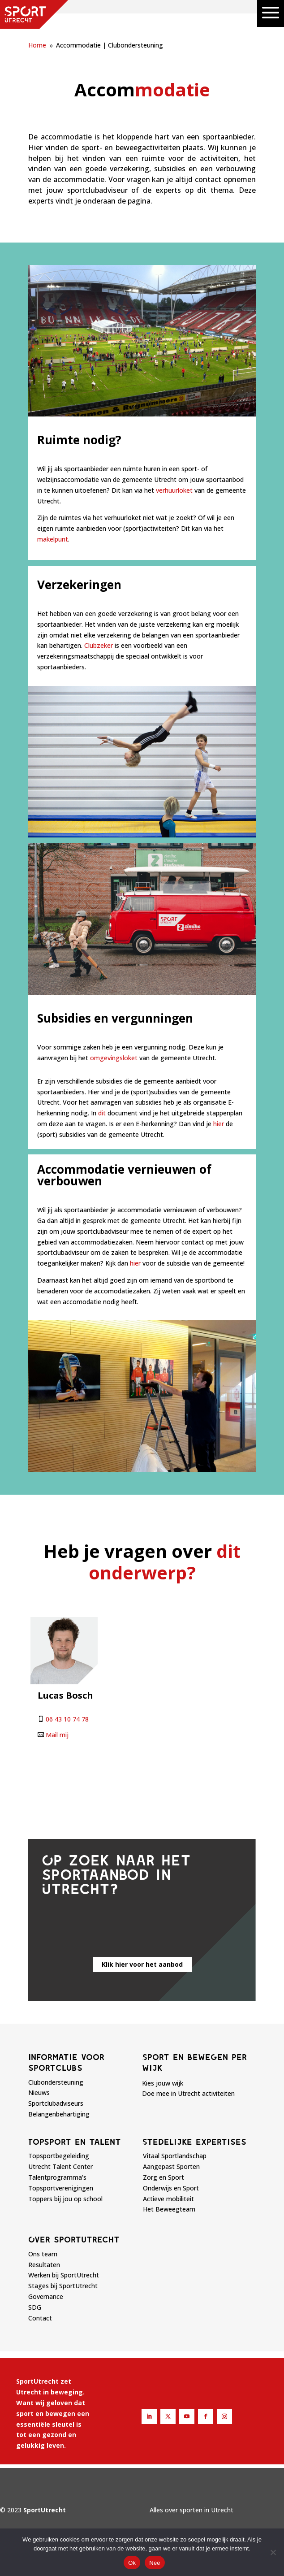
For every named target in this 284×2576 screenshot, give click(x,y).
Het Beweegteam (169, 2209)
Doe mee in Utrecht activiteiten (188, 2093)
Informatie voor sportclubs (66, 2062)
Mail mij (57, 1734)
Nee (154, 2562)
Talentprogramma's (57, 2177)
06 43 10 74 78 (67, 1719)
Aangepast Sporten (171, 2166)
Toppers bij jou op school (65, 2198)
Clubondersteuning (55, 2082)
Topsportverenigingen (60, 2188)
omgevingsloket (114, 1058)
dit (102, 1113)
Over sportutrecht (74, 2239)
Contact (40, 2318)
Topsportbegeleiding (58, 2155)
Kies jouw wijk (162, 2083)
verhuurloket (174, 490)
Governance (45, 2296)
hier (218, 1123)
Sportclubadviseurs (55, 2103)
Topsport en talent (74, 2142)
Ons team (42, 2254)
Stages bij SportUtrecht (63, 2285)
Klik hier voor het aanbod (142, 1964)
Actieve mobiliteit (168, 2198)
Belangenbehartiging (59, 2114)
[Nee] (272, 2552)
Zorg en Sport (163, 2177)
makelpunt (52, 539)
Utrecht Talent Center (60, 2166)
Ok (132, 2562)
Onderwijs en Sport (171, 2188)
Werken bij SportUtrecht (63, 2275)
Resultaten (44, 2264)
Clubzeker (98, 645)
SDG (34, 2307)
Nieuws (39, 2092)
